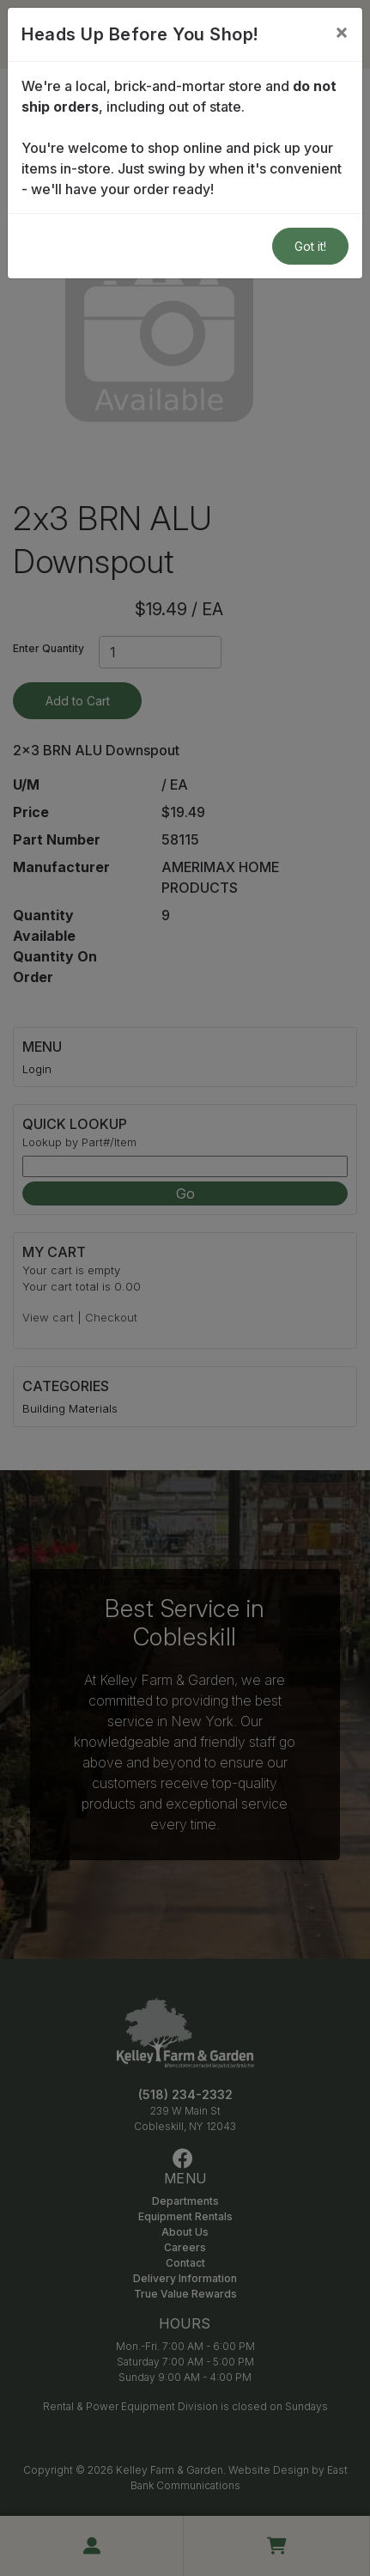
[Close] (341, 32)
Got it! (310, 246)
